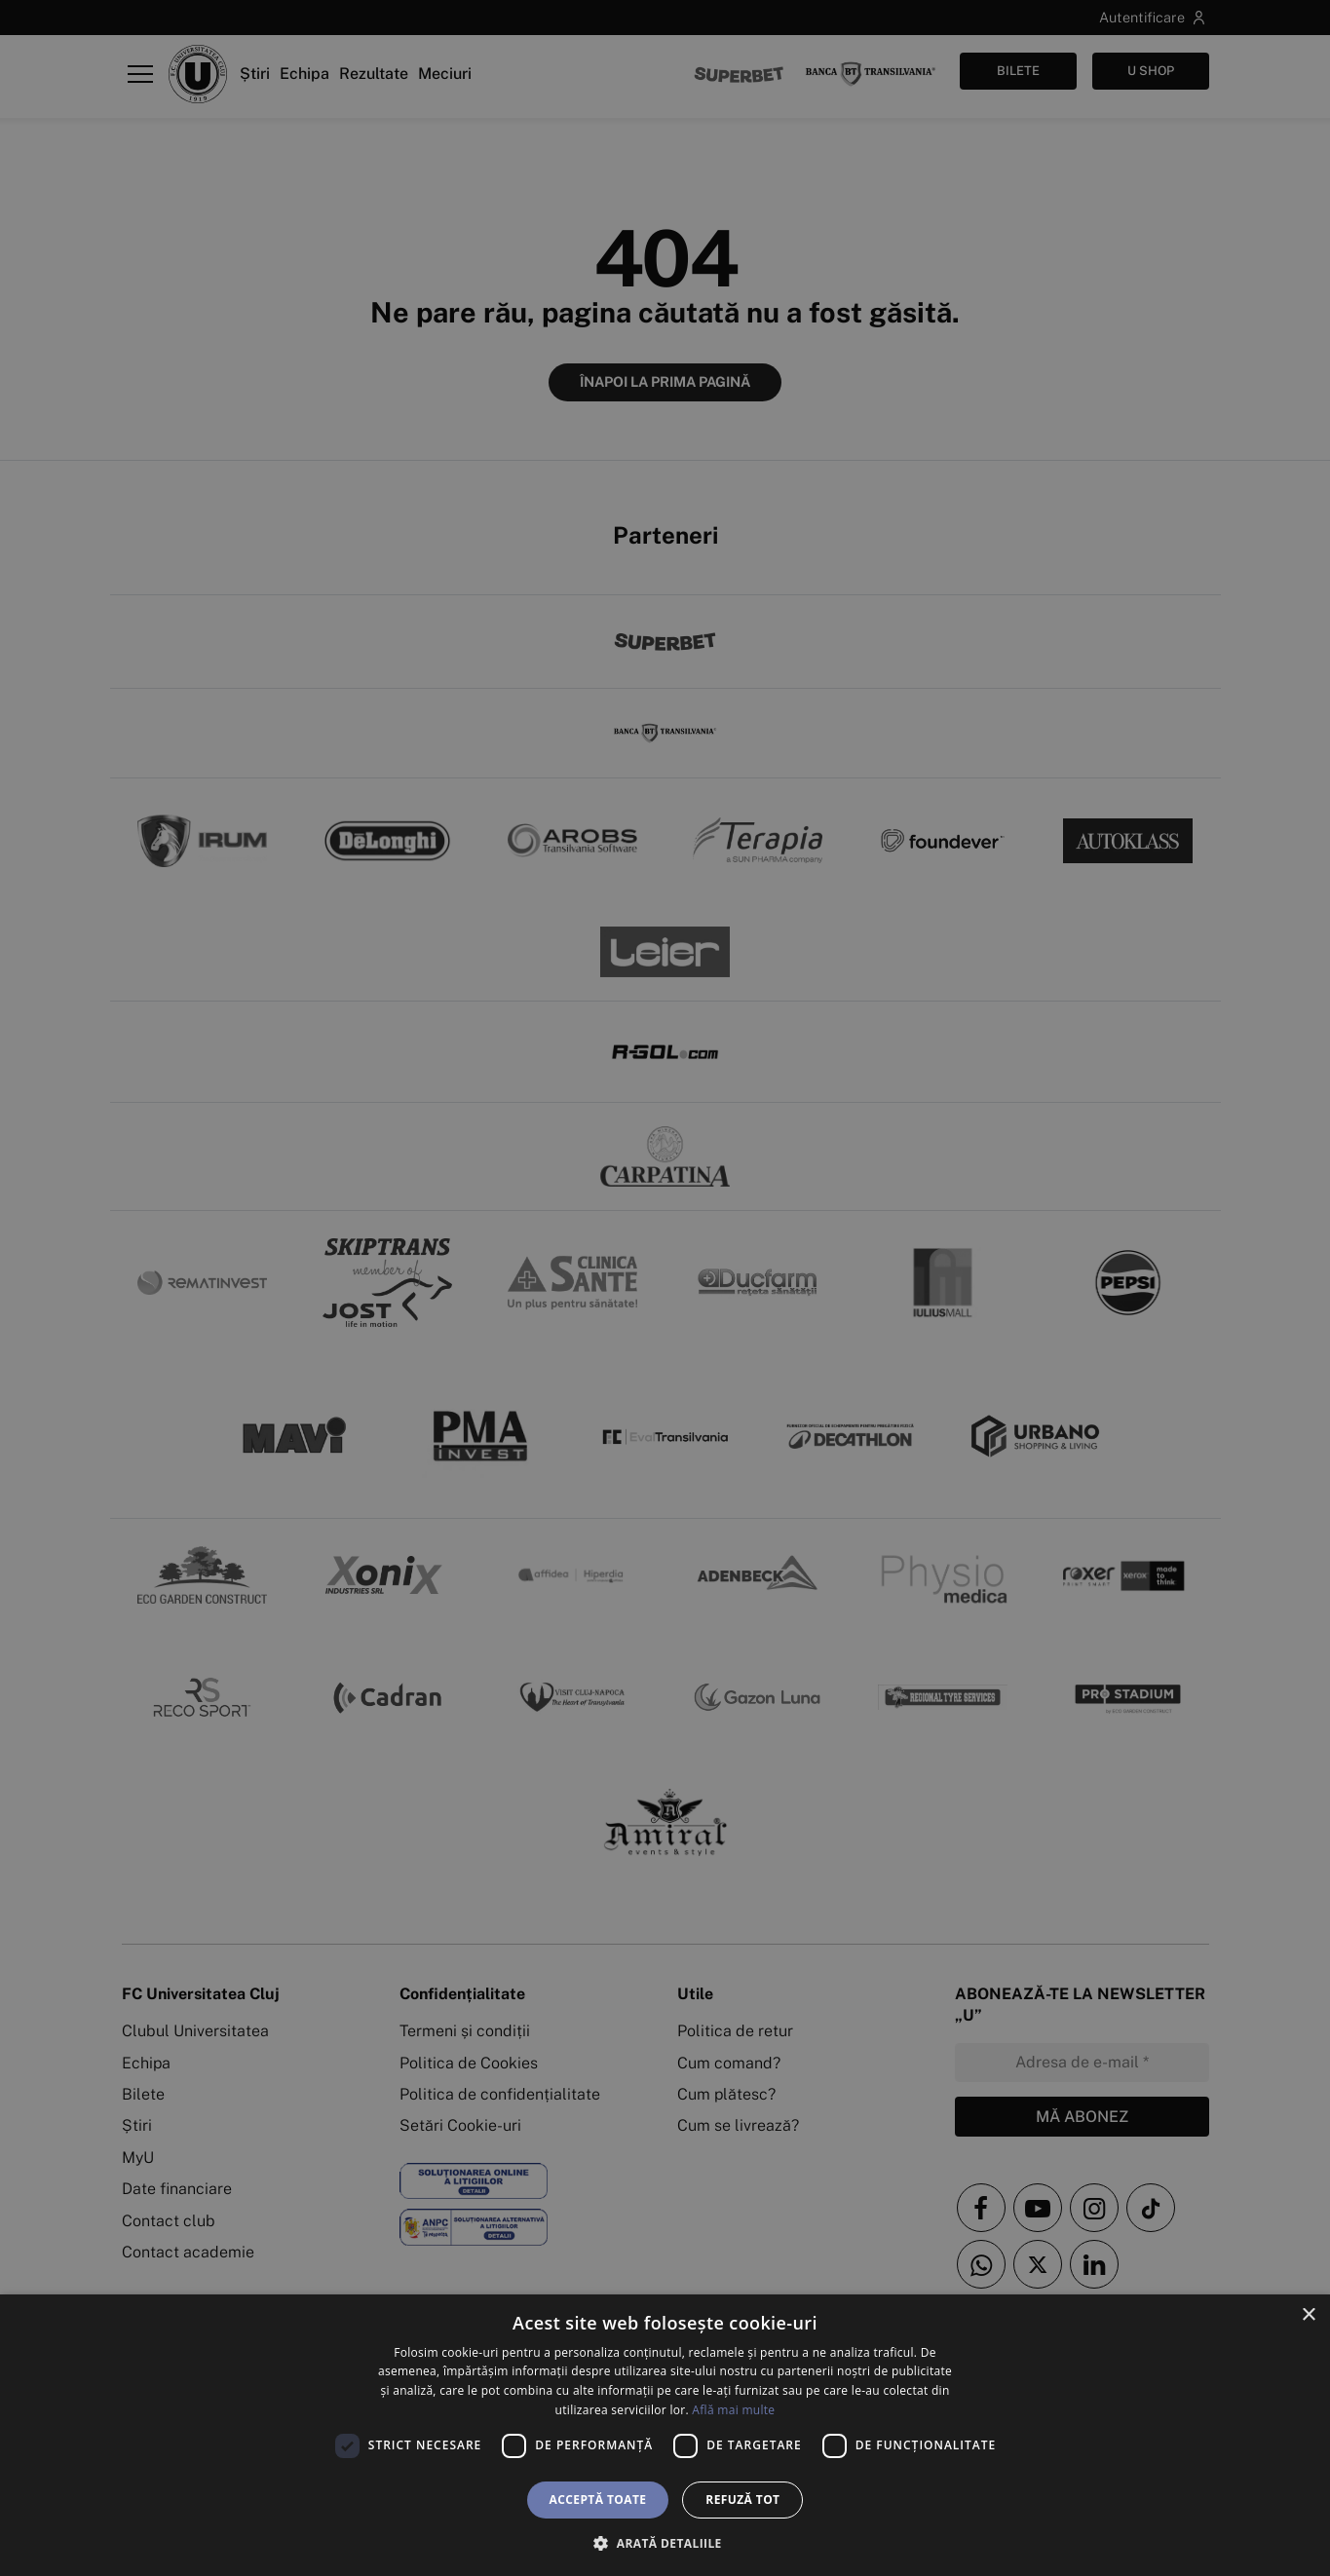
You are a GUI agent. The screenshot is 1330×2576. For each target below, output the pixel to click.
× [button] (1308, 2315)
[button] (664, 2543)
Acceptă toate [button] (598, 2499)
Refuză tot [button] (742, 2499)
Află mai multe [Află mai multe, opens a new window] (733, 2410)
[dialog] (665, 2435)
